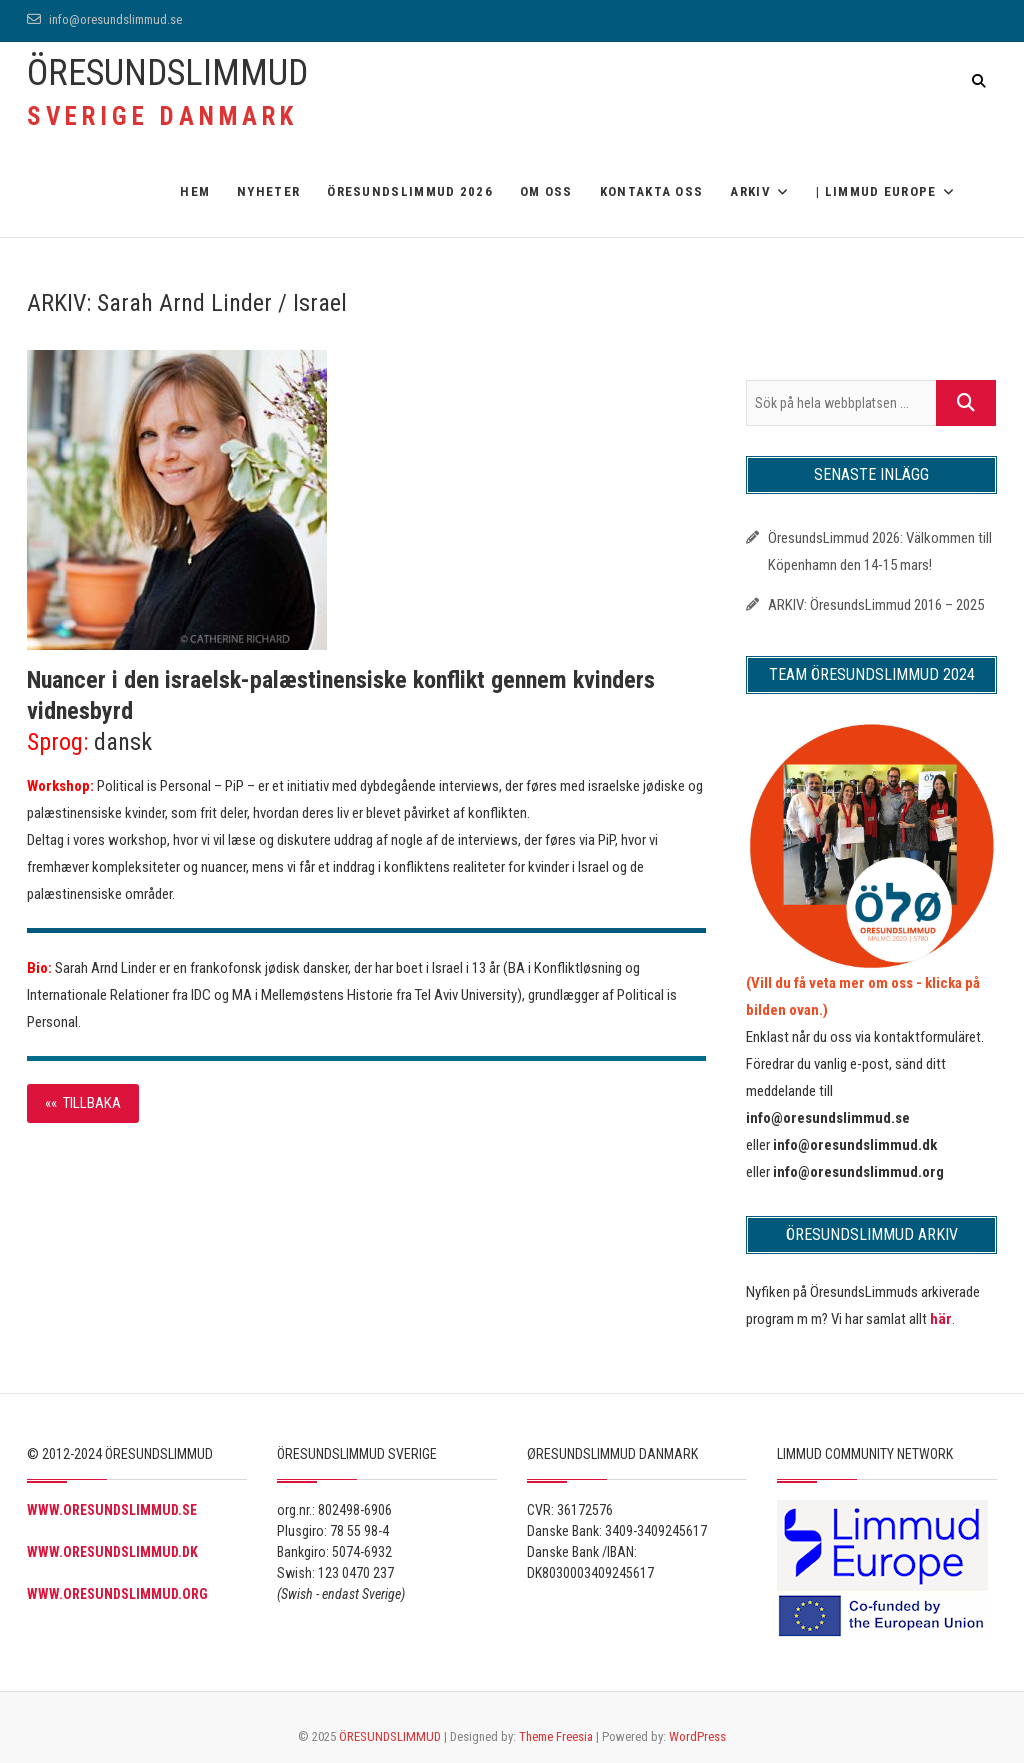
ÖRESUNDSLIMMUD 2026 (410, 191)
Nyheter (268, 191)
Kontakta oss (652, 191)
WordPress (697, 1736)
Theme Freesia (556, 1736)
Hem (195, 191)
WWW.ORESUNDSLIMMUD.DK (112, 1552)
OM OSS (546, 191)
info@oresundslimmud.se (104, 19)
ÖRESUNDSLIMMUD (167, 73)
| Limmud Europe (876, 191)
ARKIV (750, 191)
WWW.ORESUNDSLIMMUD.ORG (117, 1594)
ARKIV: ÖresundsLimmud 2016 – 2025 (876, 605)
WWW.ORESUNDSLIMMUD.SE (112, 1510)
